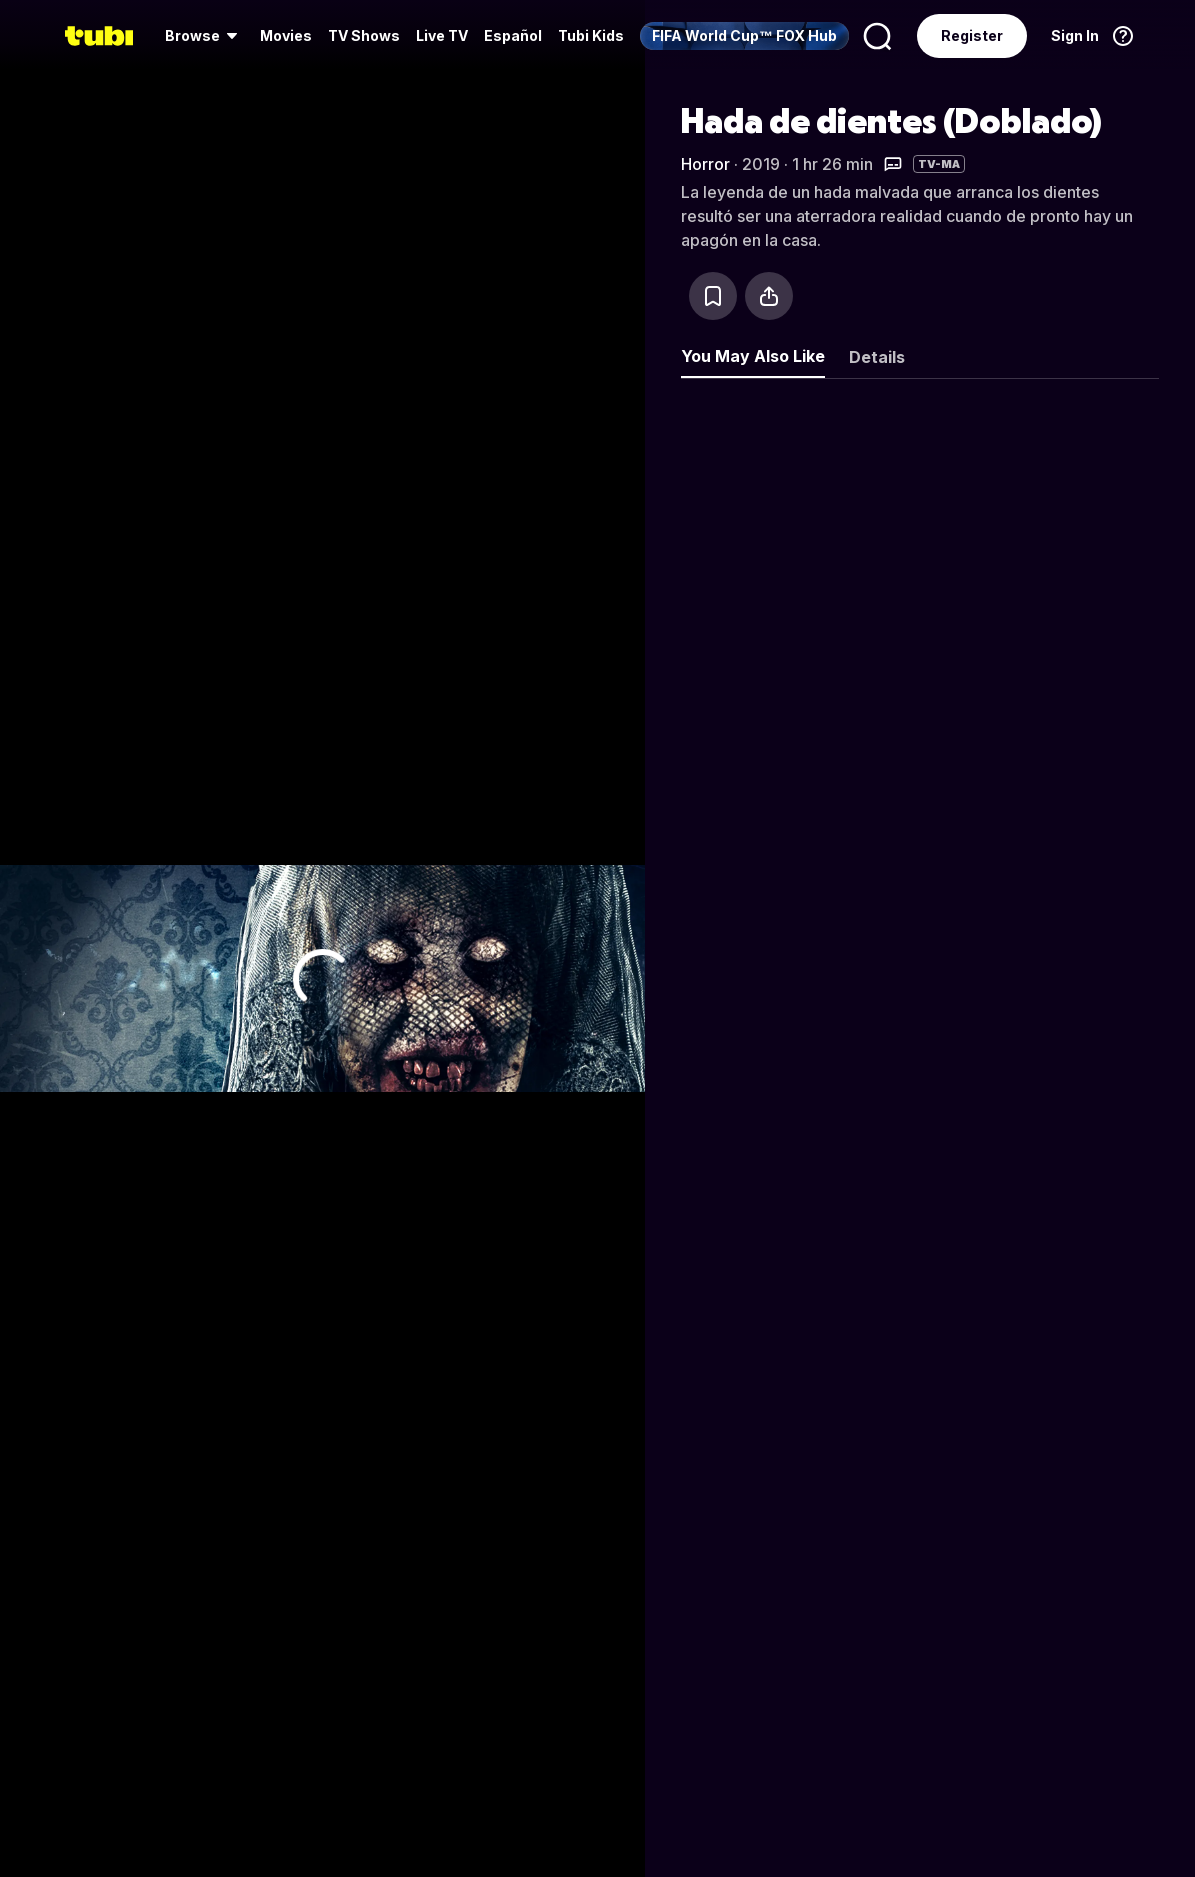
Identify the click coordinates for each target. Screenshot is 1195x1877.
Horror (705, 164)
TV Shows (364, 35)
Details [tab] (877, 357)
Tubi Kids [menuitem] (591, 35)
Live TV (442, 35)
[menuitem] (204, 36)
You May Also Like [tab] (753, 356)
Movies (286, 35)
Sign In (1075, 35)
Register (972, 35)
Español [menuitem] (513, 35)
